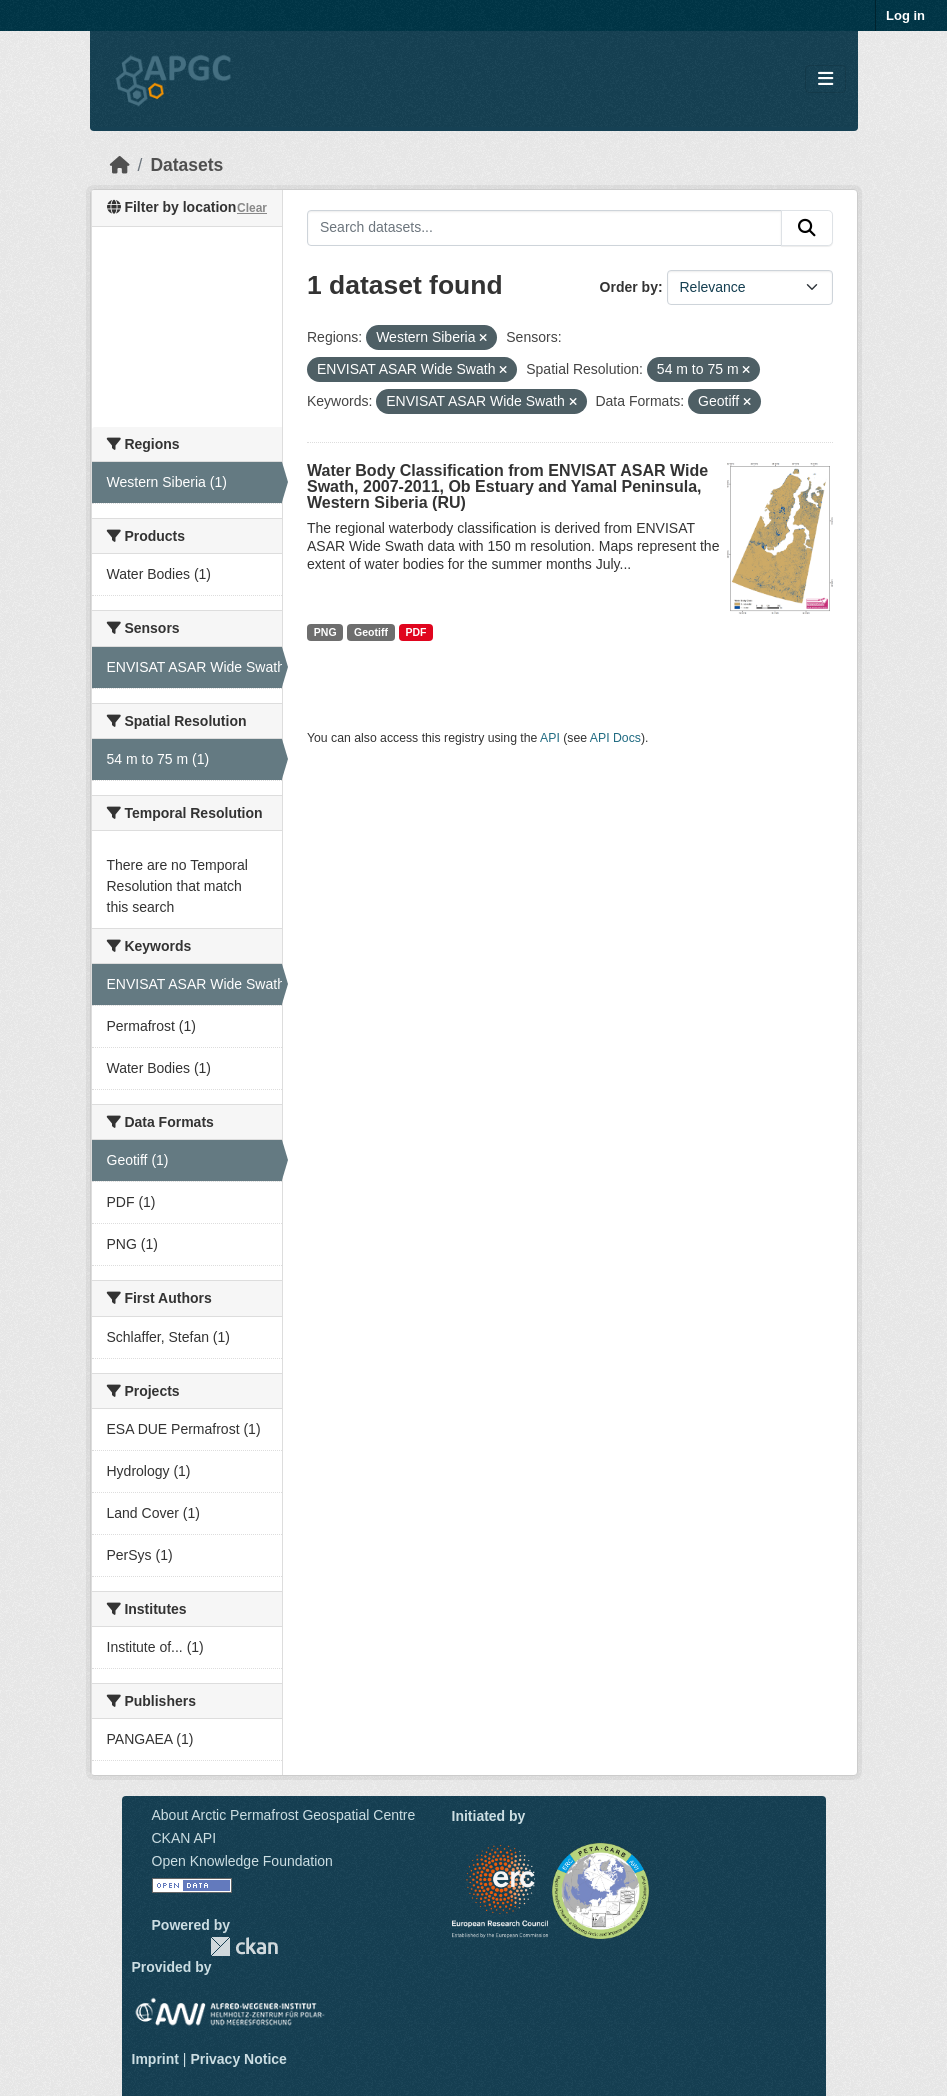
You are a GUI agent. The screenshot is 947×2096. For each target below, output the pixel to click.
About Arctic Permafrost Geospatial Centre (284, 1815)
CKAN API (184, 1838)
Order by (629, 287)
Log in (905, 15)
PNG (325, 632)
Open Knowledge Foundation (242, 1861)
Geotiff (371, 632)
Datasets (186, 165)
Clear (252, 208)
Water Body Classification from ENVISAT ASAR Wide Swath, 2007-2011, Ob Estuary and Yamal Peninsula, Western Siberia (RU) (507, 486)
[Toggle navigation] (825, 79)
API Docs (615, 738)
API (550, 738)
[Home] (120, 165)
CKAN (244, 1946)
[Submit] (807, 228)
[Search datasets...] (544, 228)
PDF (415, 632)
